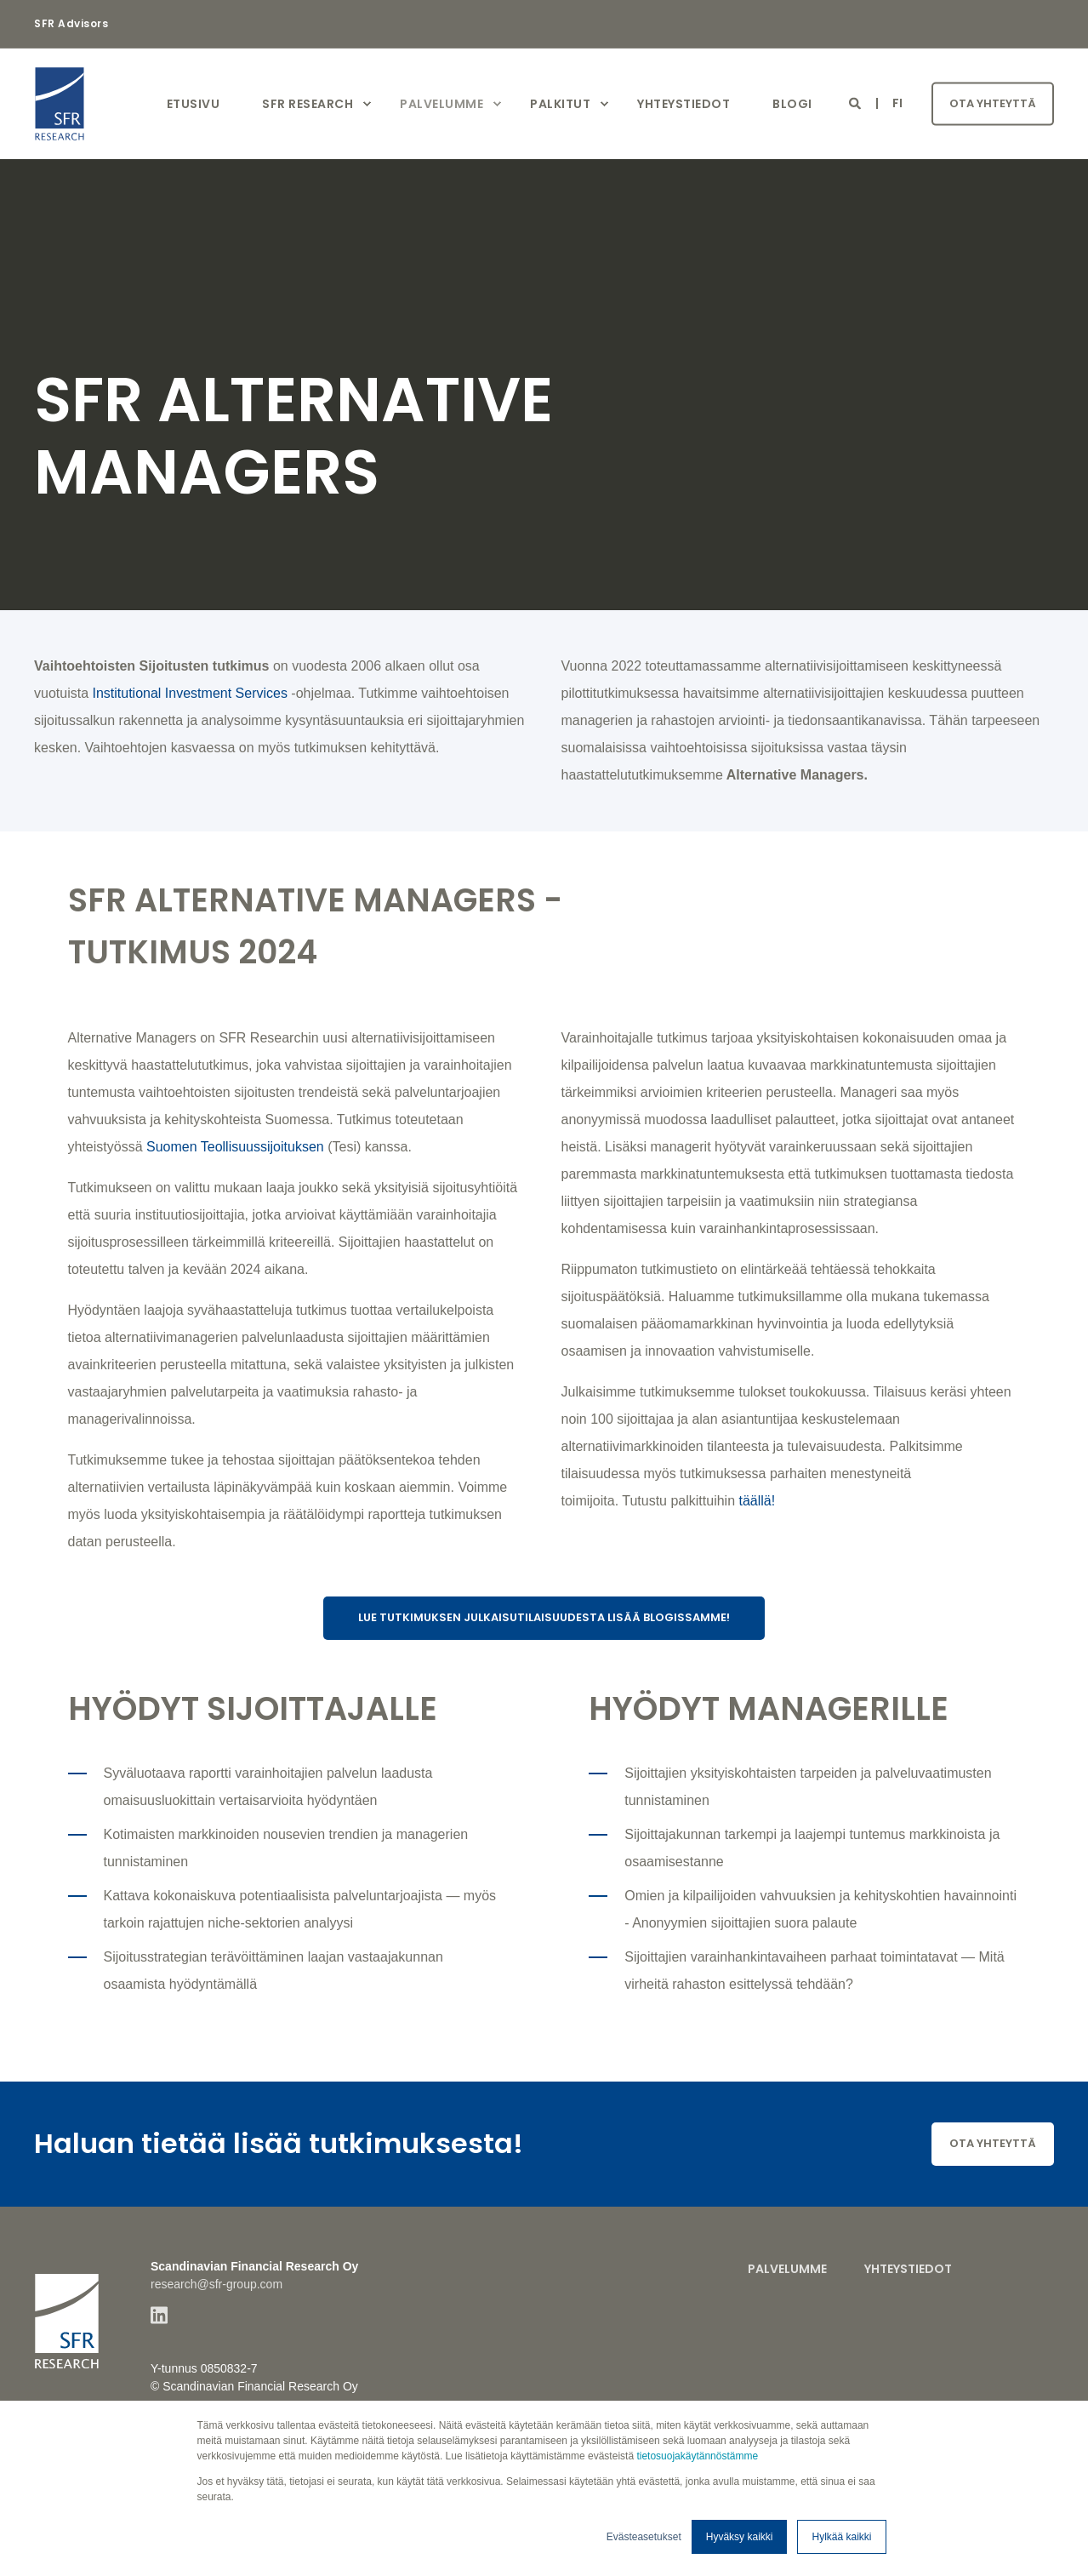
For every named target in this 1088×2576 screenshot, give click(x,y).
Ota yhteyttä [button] (992, 103)
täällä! (759, 1501)
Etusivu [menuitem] (193, 103)
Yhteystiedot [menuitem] (683, 103)
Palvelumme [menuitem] (441, 103)
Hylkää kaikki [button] (841, 2537)
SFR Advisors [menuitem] (71, 24)
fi (897, 102)
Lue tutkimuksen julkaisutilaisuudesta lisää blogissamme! (544, 1617)
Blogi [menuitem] (792, 103)
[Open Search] (856, 103)
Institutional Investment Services (189, 693)
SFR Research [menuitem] (307, 103)
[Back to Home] (136, 104)
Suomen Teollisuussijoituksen (235, 1146)
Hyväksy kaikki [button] (739, 2537)
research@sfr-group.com (216, 2284)
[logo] (67, 2313)
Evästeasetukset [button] (644, 2537)
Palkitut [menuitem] (560, 103)
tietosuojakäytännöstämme (697, 2456)
